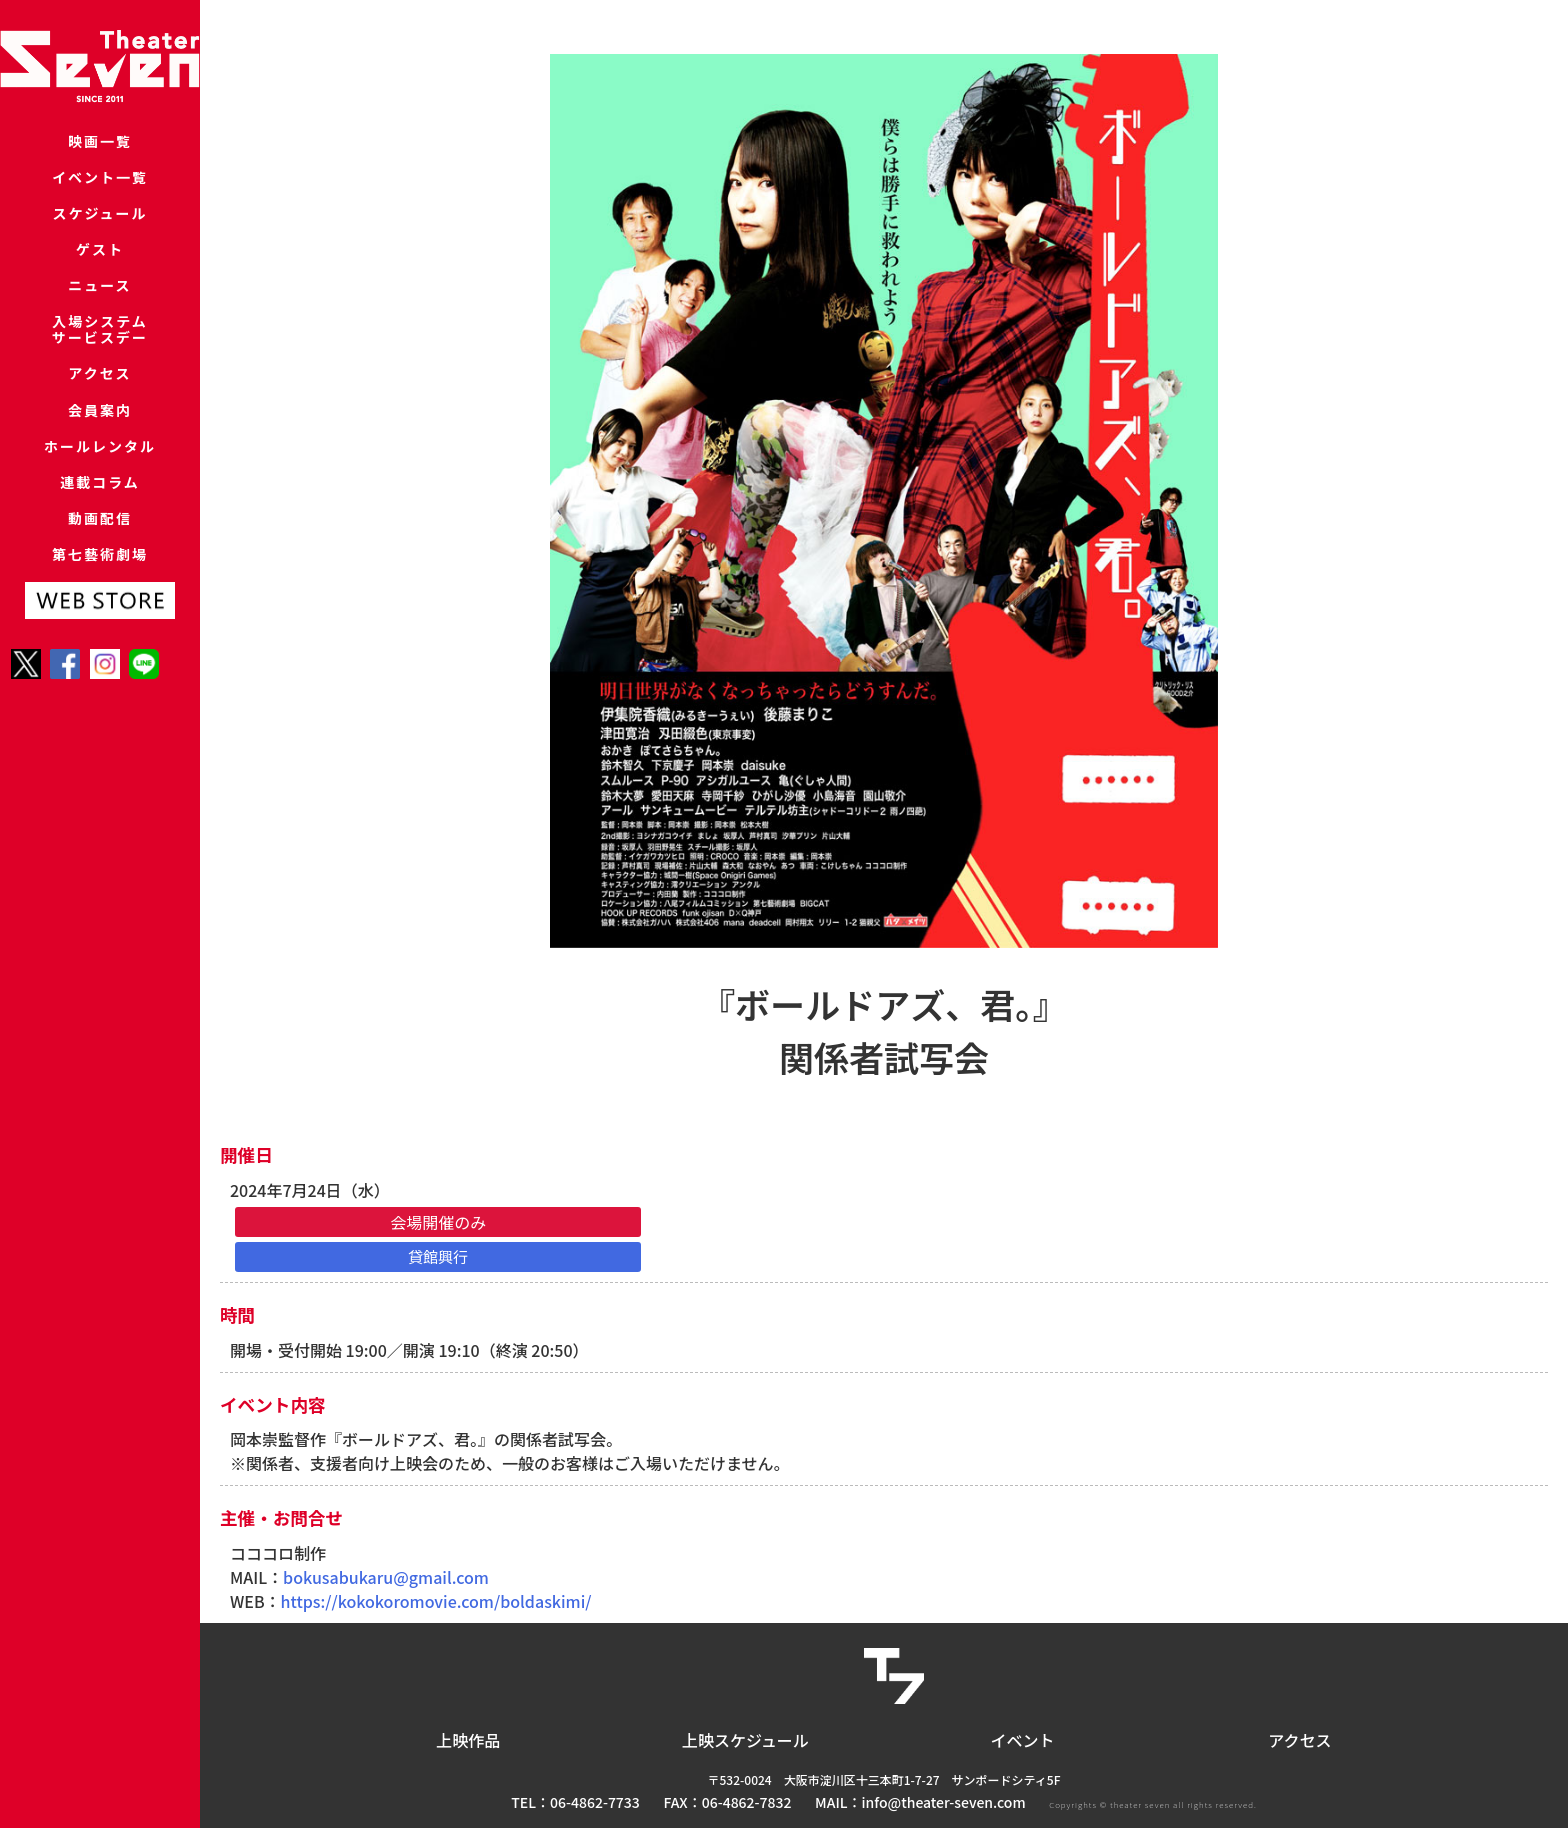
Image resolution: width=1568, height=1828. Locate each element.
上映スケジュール (745, 1740)
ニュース (99, 328)
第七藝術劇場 (100, 666)
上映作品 (468, 1740)
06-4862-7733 (595, 1802)
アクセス (99, 436)
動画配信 (100, 620)
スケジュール (100, 236)
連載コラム (100, 574)
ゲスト (99, 282)
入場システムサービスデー (100, 382)
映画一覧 (100, 144)
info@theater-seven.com (944, 1802)
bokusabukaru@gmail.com (386, 1577)
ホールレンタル (99, 528)
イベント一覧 (100, 190)
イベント (1023, 1740)
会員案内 (100, 482)
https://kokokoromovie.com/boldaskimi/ (436, 1601)
